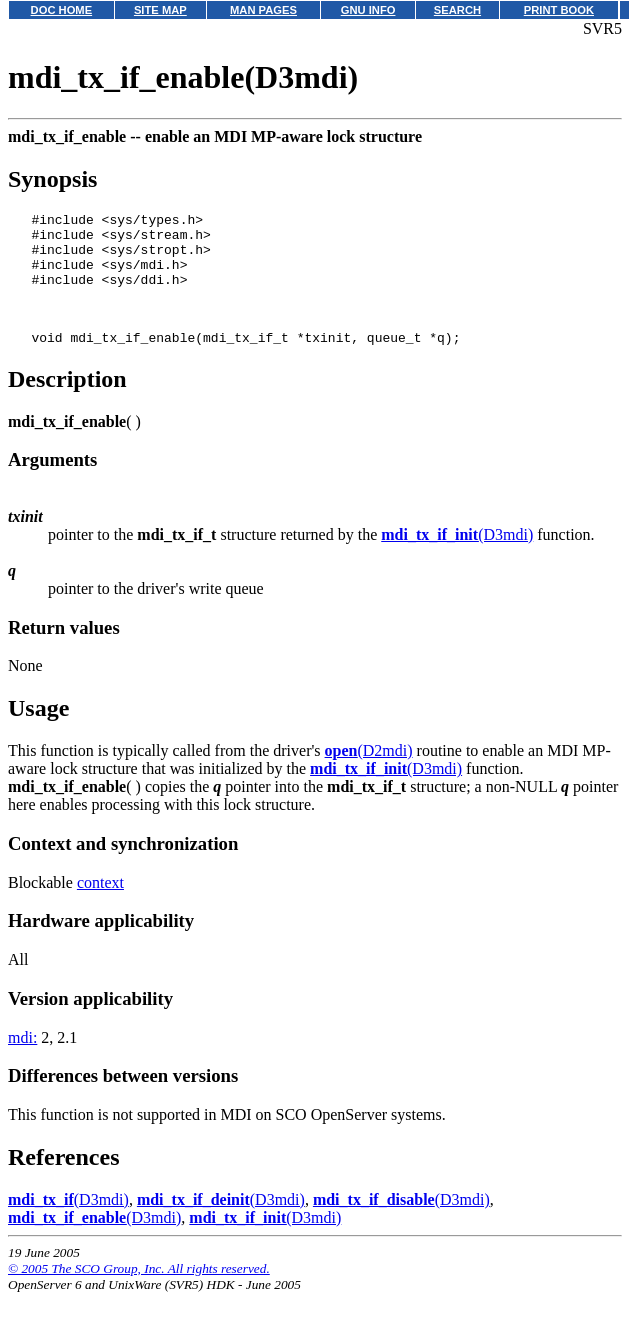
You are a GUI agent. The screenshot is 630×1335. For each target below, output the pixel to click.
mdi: (22, 1061)
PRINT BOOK (559, 10)
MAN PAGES (263, 10)
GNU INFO (368, 10)
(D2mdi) (369, 774)
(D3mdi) (457, 558)
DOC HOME (62, 10)
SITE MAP (160, 10)
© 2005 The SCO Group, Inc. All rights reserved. (139, 1292)
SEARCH (457, 10)
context (100, 906)
